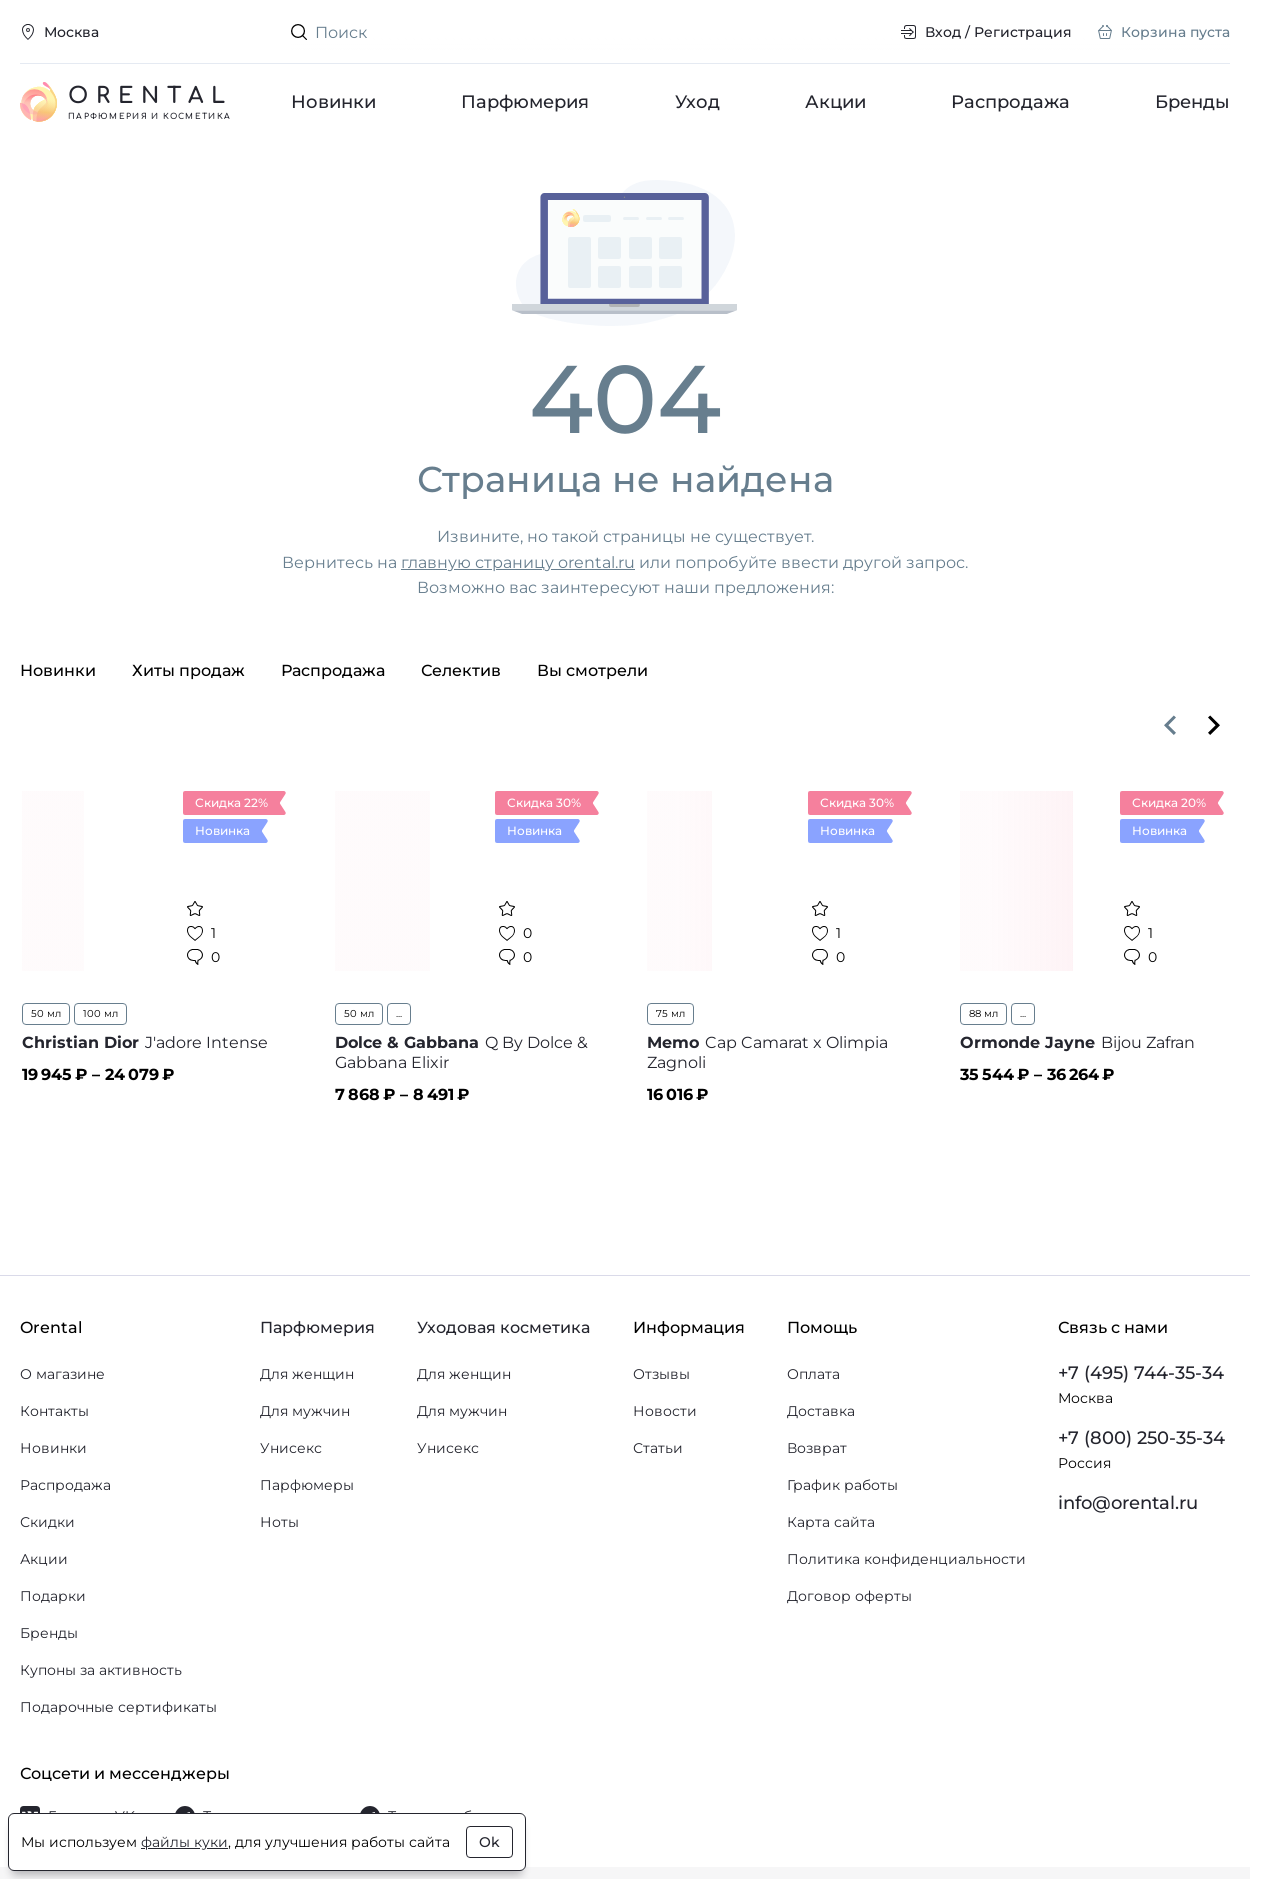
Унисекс (291, 1448)
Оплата (813, 1374)
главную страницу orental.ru (518, 562)
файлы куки (184, 1842)
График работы (842, 1485)
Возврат (817, 1448)
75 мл (670, 1013)
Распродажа (1010, 102)
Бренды (1192, 102)
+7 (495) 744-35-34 (1141, 1373)
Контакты (54, 1411)
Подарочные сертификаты (118, 1707)
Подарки (53, 1596)
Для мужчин (305, 1411)
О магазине (62, 1374)
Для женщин (307, 1374)
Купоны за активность (101, 1670)
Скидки (47, 1522)
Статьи (658, 1448)
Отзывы (661, 1374)
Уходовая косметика (503, 1327)
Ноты (279, 1522)
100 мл (100, 1013)
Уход (696, 102)
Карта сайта (831, 1522)
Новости (665, 1411)
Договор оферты (849, 1596)
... (399, 1013)
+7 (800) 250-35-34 (1141, 1438)
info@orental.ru (1128, 1503)
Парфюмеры (307, 1485)
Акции (834, 102)
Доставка (821, 1411)
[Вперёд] (1214, 725)
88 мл (983, 1013)
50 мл (46, 1013)
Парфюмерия (525, 102)
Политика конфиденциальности (906, 1559)
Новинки (333, 102)
